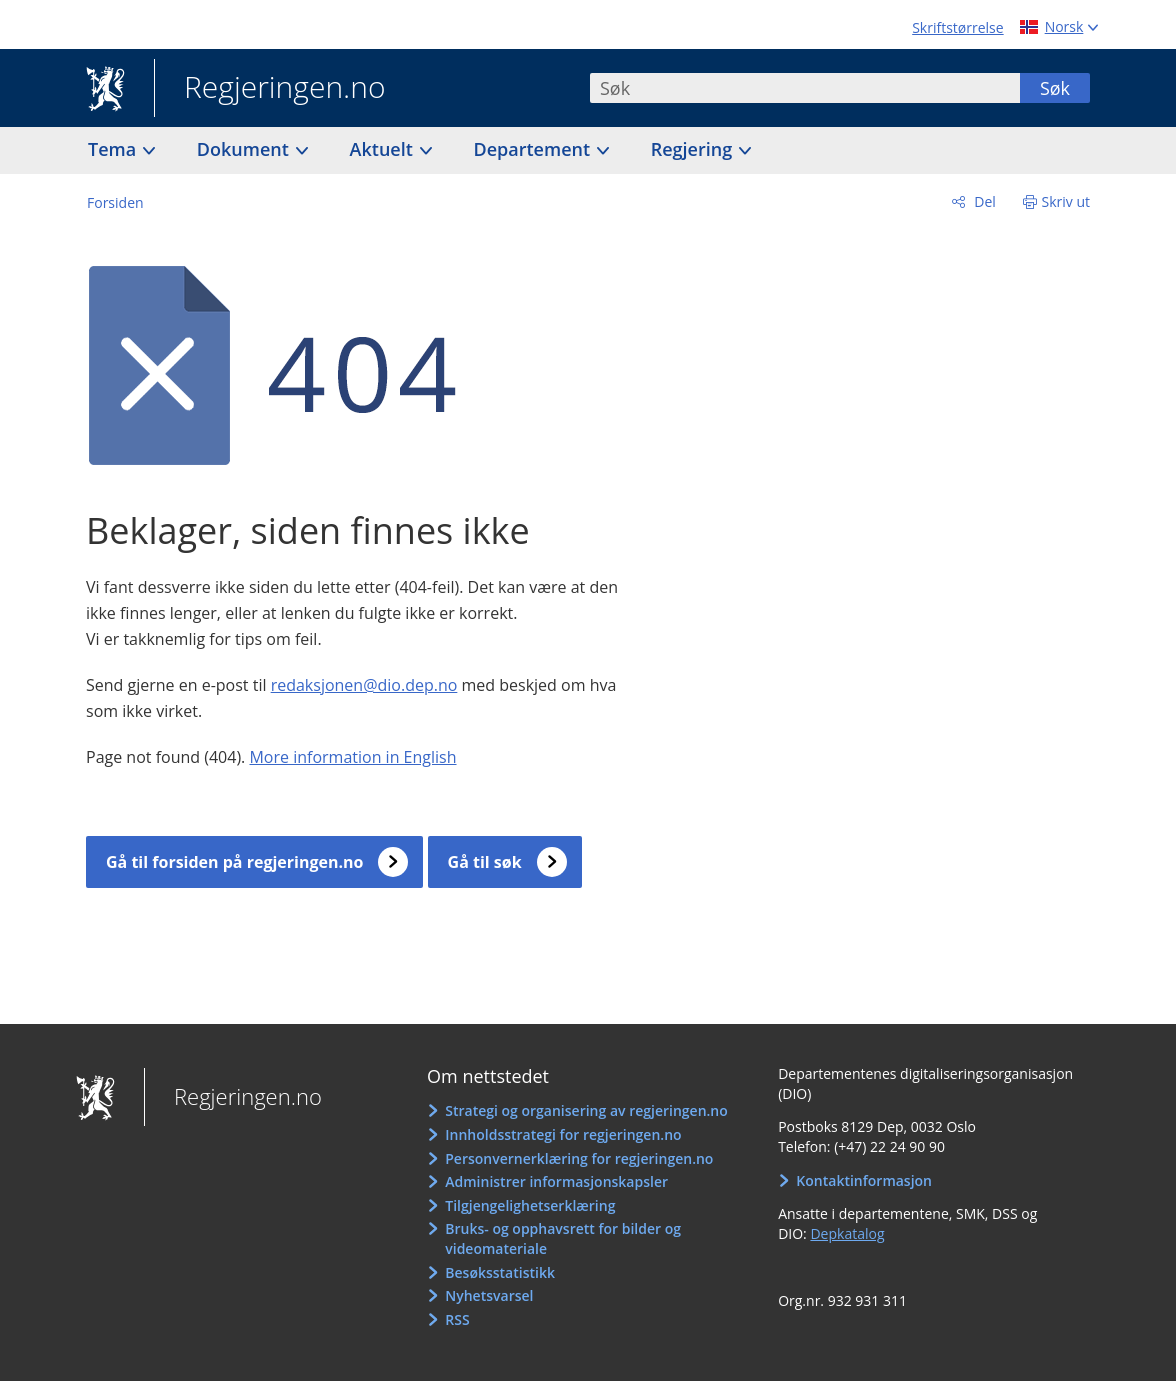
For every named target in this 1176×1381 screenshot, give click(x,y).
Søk (1055, 88)
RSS (457, 1319)
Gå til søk (485, 862)
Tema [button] (114, 149)
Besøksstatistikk (500, 1272)
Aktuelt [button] (384, 149)
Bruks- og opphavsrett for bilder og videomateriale (563, 1238)
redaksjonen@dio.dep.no (364, 685)
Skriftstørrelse (957, 27)
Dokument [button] (245, 149)
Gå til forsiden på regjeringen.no (234, 862)
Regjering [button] (694, 149)
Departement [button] (534, 149)
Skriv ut (1066, 201)
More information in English (352, 757)
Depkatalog (847, 1233)
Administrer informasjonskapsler (556, 1181)
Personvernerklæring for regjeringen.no (579, 1158)
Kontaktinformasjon (864, 1180)
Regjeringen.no (270, 89)
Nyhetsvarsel (489, 1295)
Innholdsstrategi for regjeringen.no (563, 1134)
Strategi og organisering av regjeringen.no (586, 1110)
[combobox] (805, 88)
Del (983, 201)
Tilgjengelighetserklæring (530, 1205)
